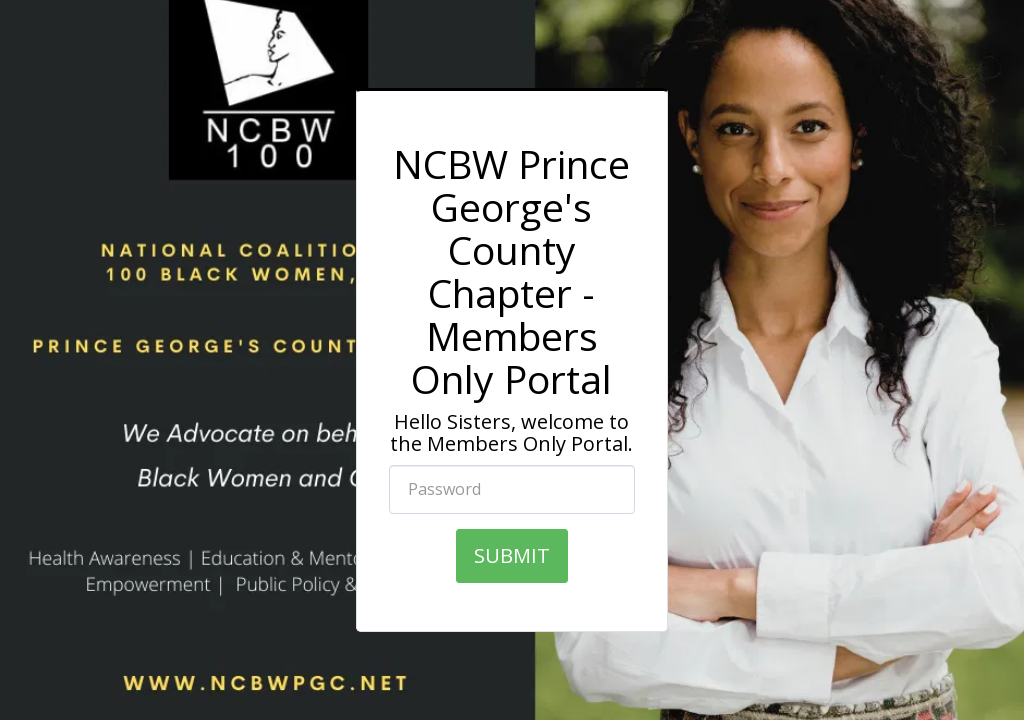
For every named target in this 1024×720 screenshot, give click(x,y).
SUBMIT (512, 555)
